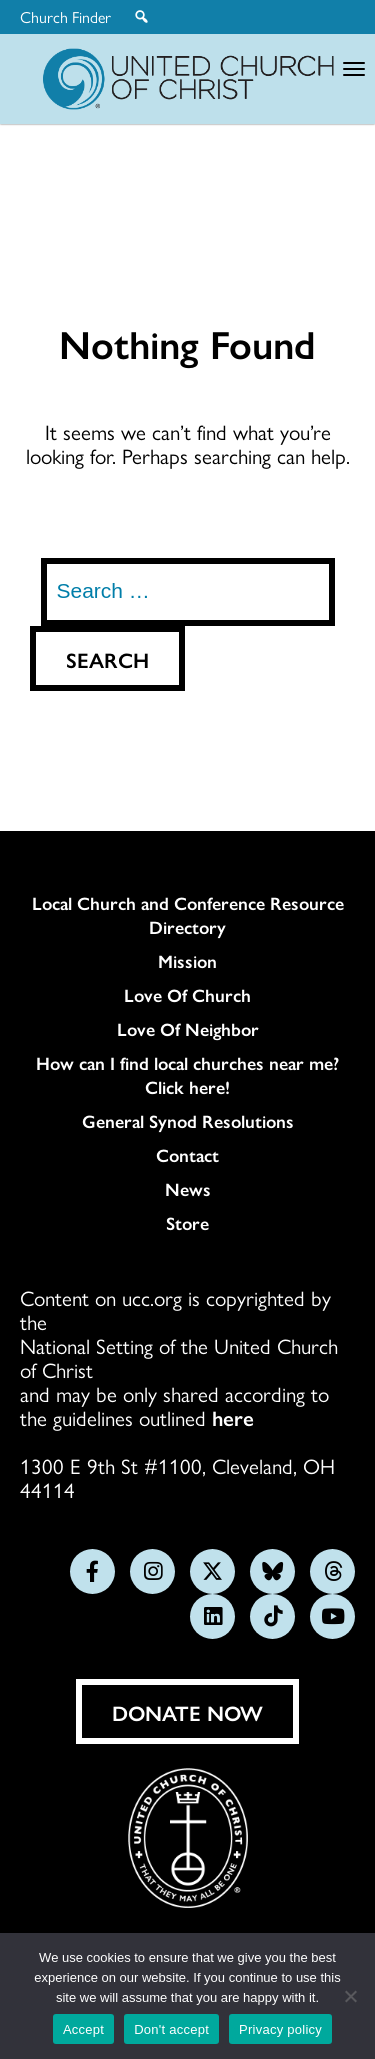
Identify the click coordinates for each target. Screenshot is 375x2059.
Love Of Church (187, 995)
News (188, 1189)
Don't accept (171, 2029)
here (233, 1417)
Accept (83, 2029)
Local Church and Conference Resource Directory (188, 915)
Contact (187, 1155)
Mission (187, 961)
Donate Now (187, 1712)
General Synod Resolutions (188, 1121)
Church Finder (65, 17)
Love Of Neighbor (188, 1029)
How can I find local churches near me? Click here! (187, 1075)
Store (187, 1223)
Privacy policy (280, 2029)
